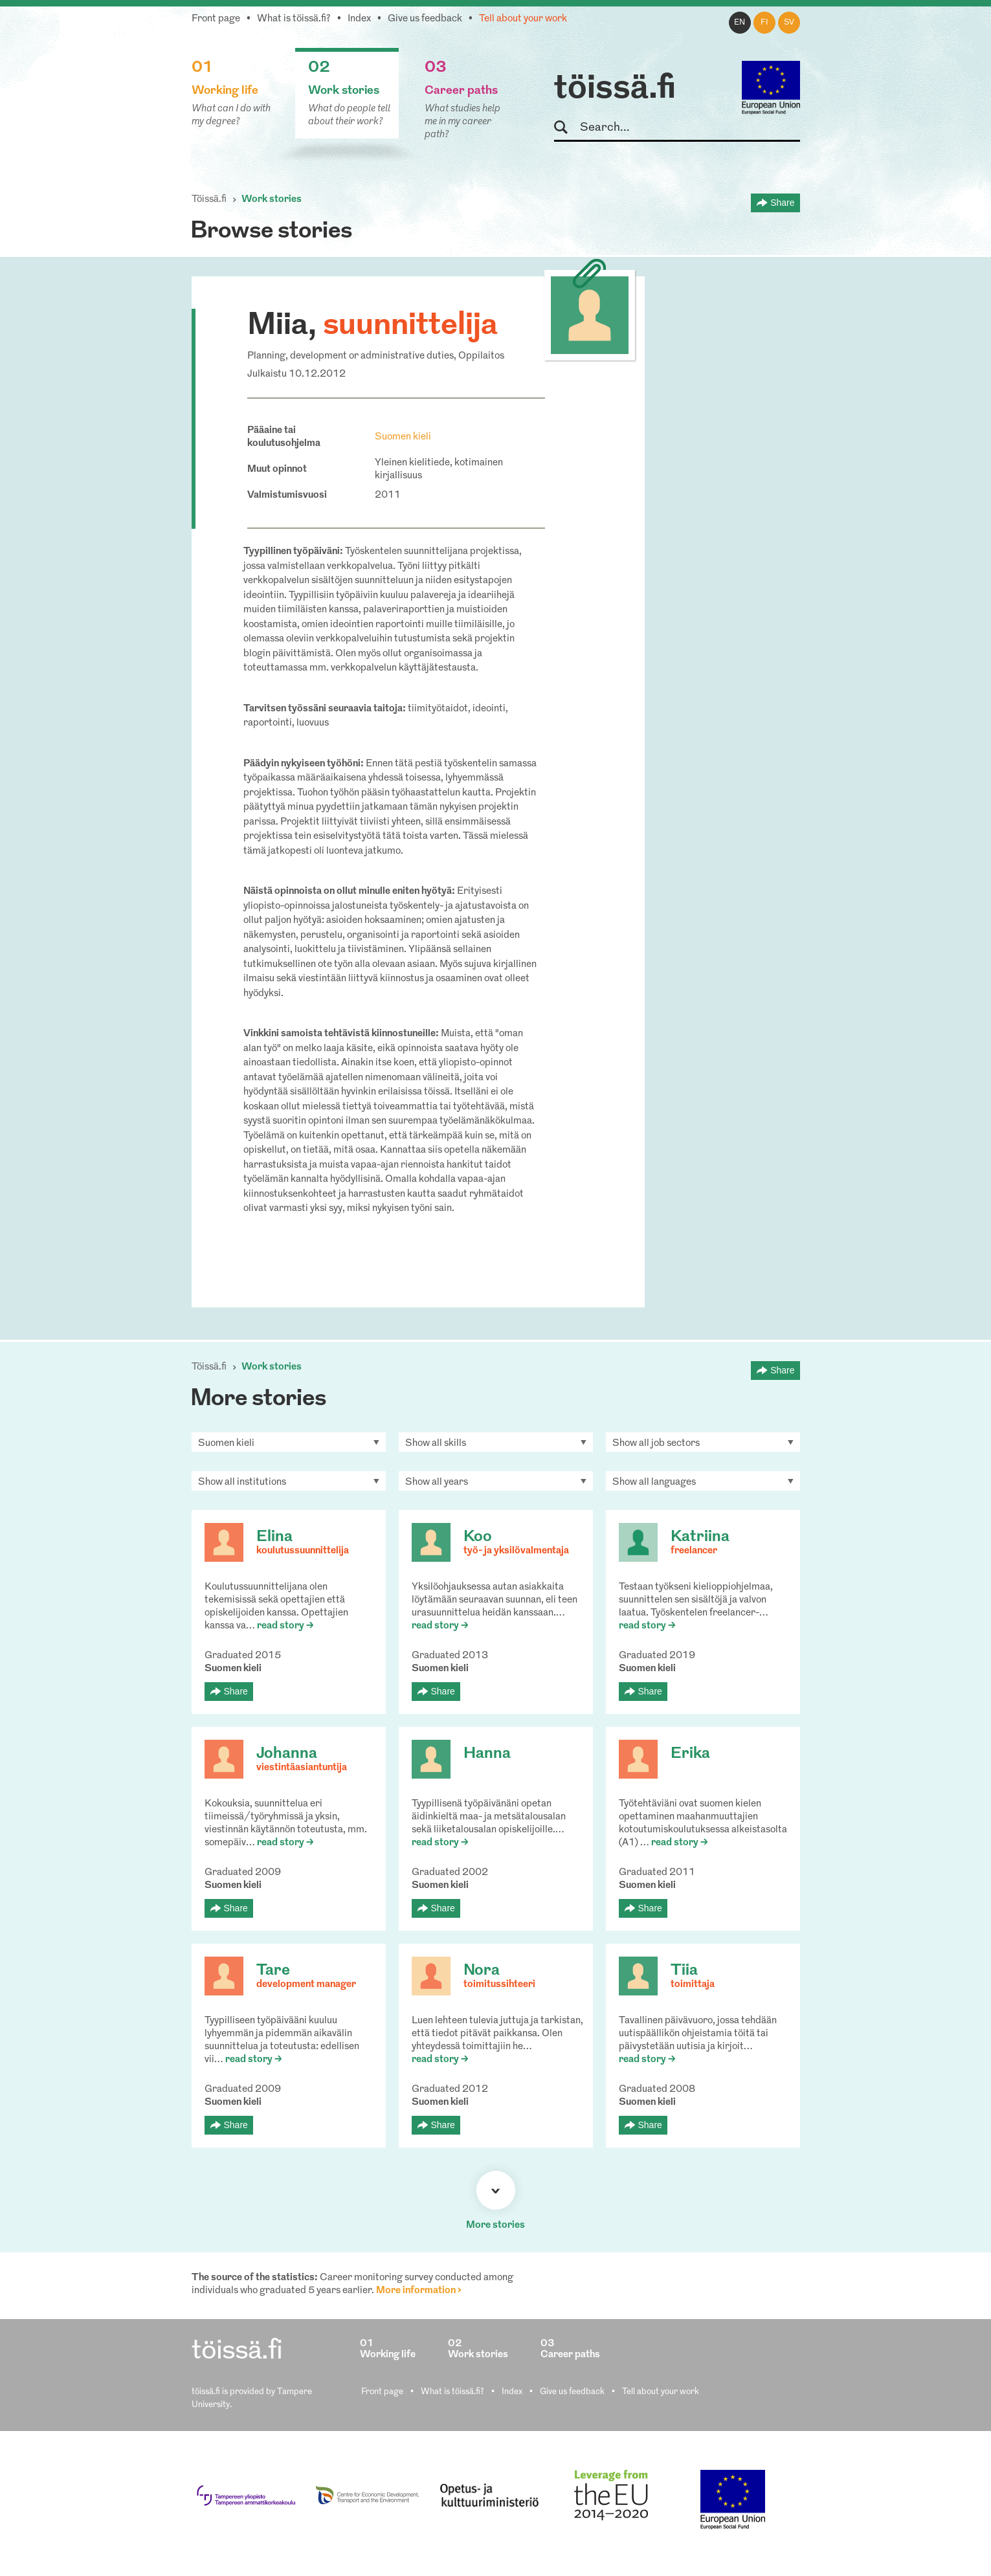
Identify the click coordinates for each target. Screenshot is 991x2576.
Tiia (684, 1971)
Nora (481, 1971)
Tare (273, 1971)
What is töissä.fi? (294, 19)
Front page (216, 19)
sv (789, 23)
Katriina (700, 1537)
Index (359, 19)
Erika (690, 1754)
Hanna (487, 1754)
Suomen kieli (403, 437)
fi (764, 23)
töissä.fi (615, 89)
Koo (477, 1537)
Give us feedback (425, 19)
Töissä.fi (209, 200)
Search (566, 128)
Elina (274, 1537)
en (739, 23)
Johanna (286, 1754)
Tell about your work (523, 19)
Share (782, 202)
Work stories (271, 200)
